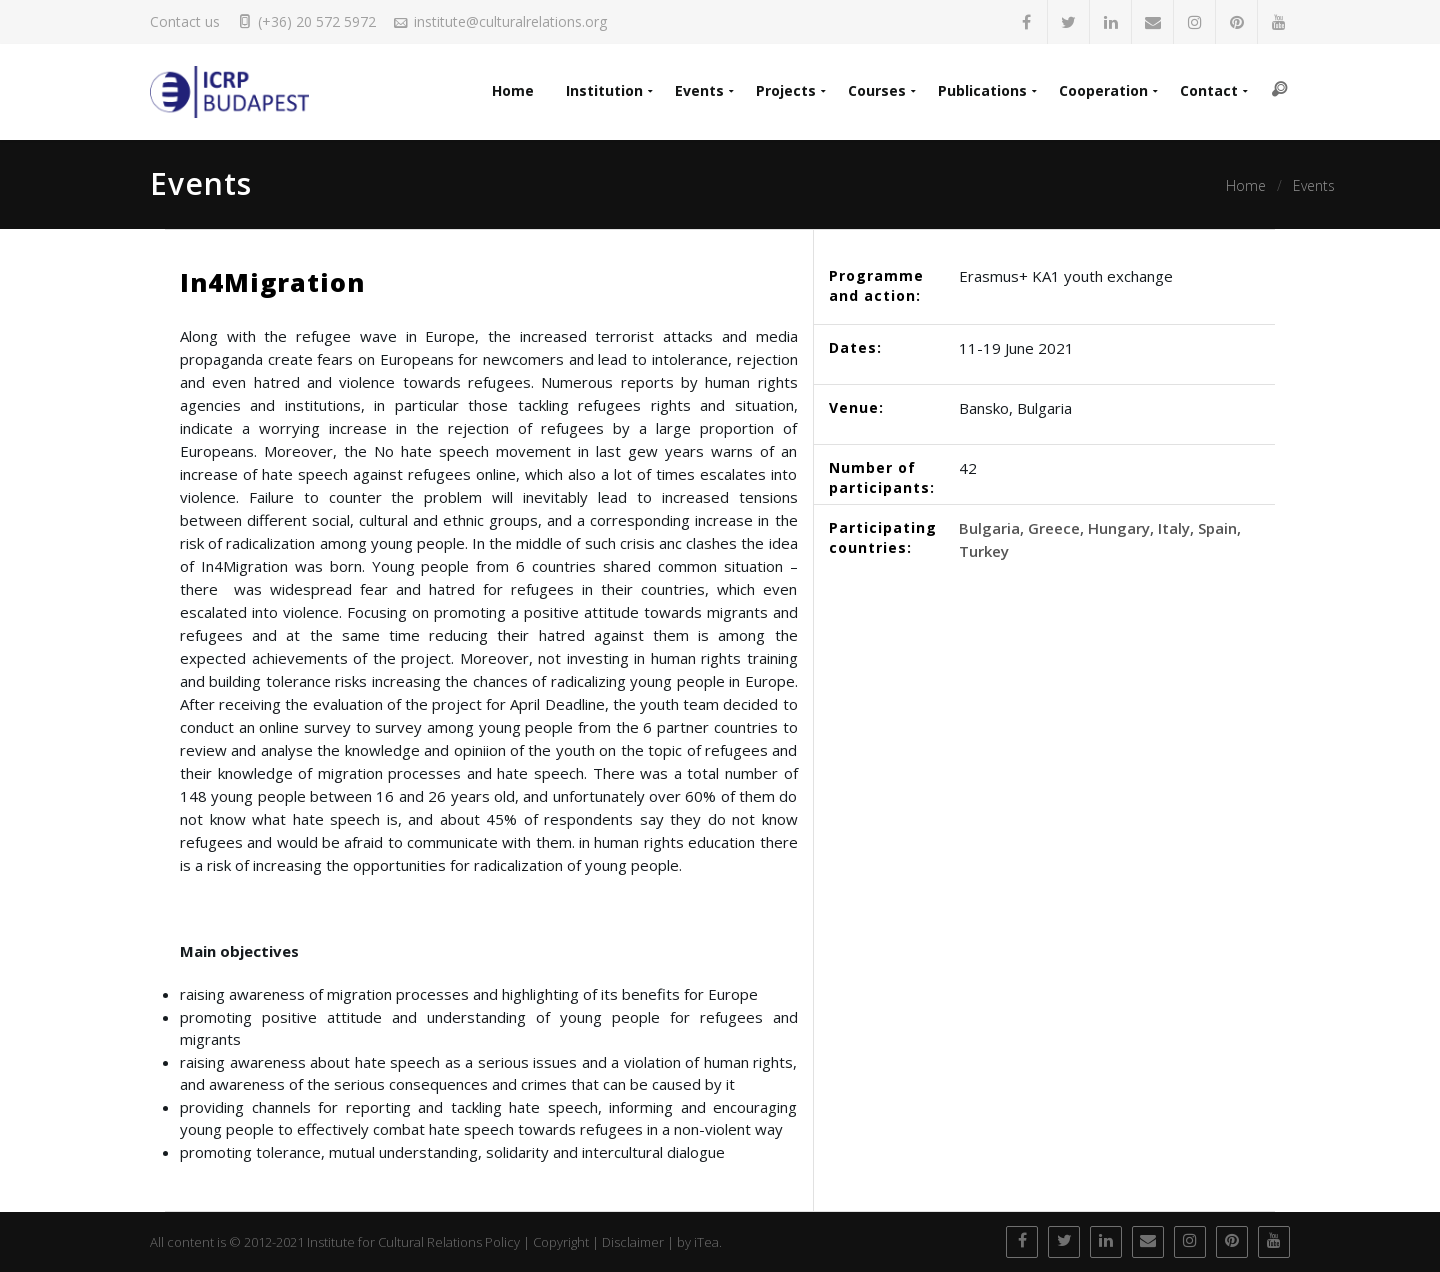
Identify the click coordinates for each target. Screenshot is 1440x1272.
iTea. (708, 1242)
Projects (786, 90)
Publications (982, 90)
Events (699, 90)
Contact (1209, 90)
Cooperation (1103, 90)
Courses (877, 90)
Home (513, 90)
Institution (604, 90)
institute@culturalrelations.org (510, 21)
